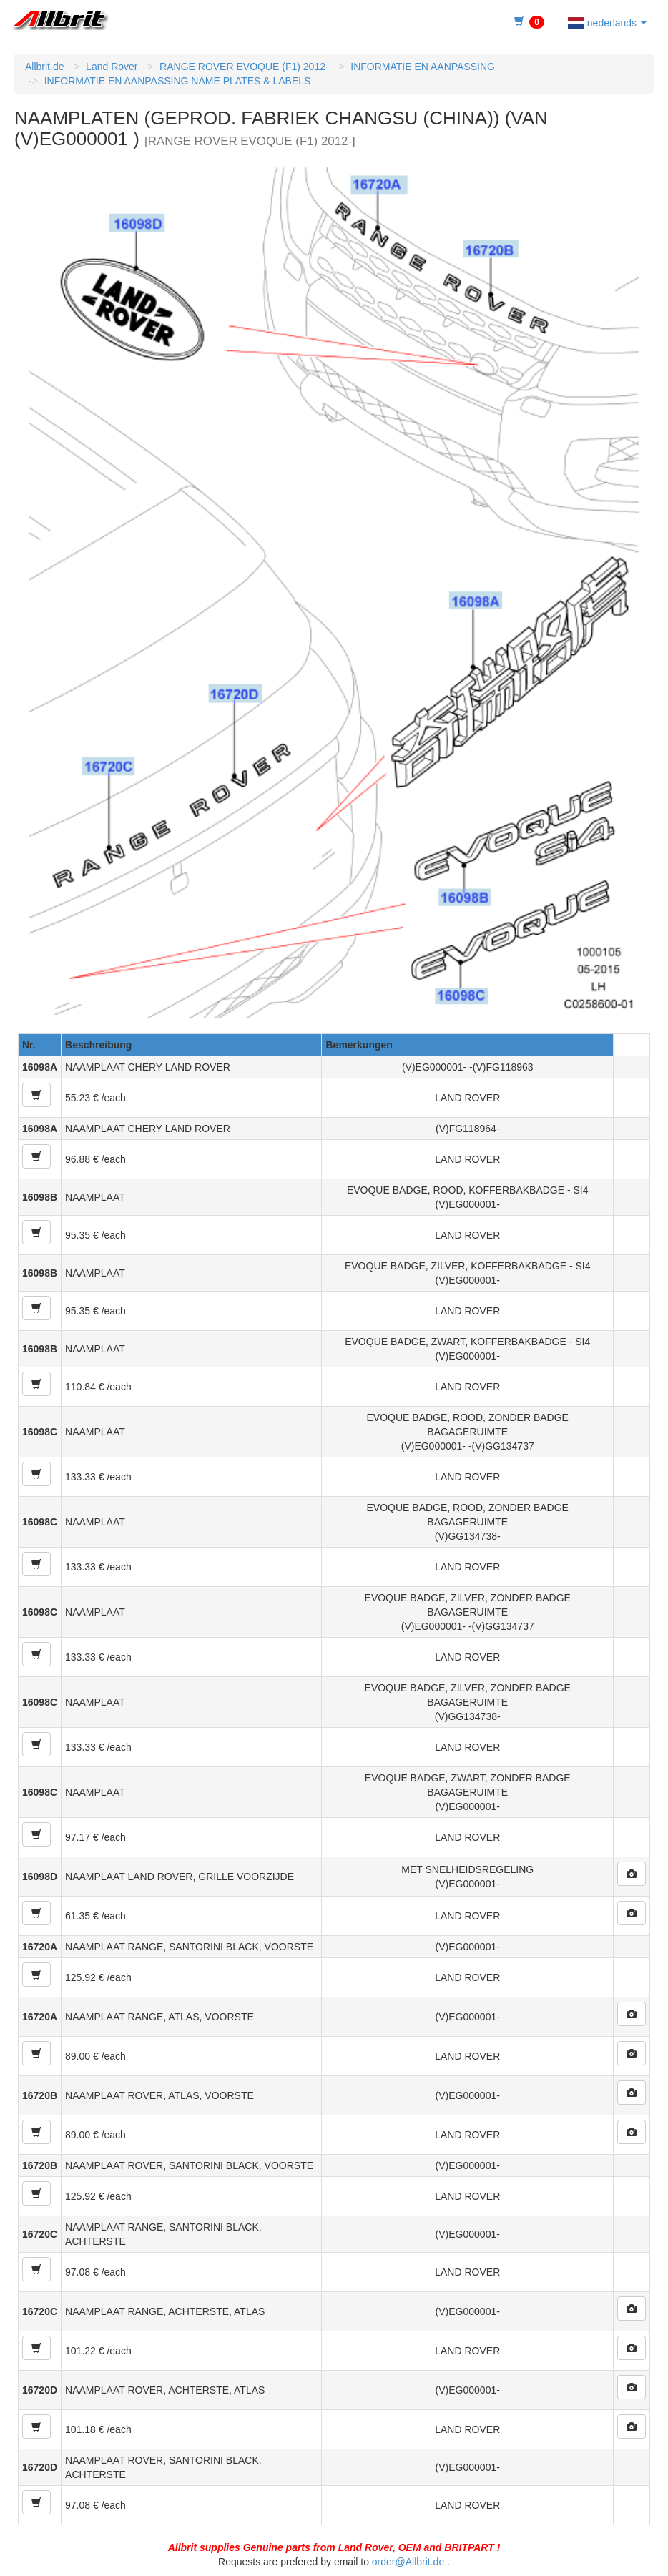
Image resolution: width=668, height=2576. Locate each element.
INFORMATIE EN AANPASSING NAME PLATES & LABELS (177, 81)
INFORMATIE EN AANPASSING (422, 66)
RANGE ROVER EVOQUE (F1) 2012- (244, 66)
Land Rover (111, 66)
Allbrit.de (44, 66)
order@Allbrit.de (408, 2561)
